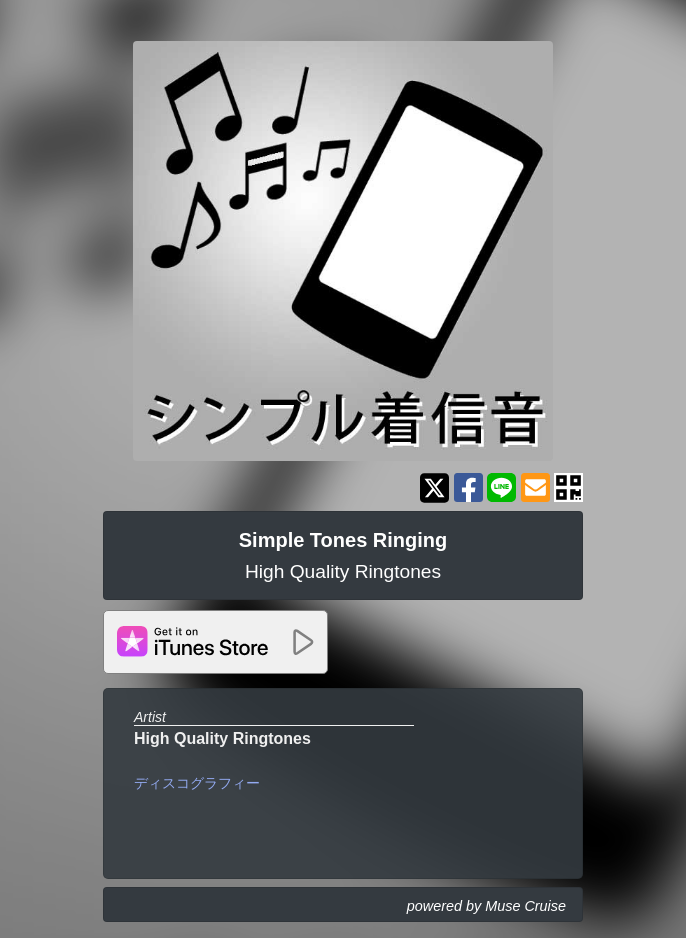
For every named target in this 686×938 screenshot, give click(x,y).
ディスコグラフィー (197, 783)
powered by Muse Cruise (486, 906)
